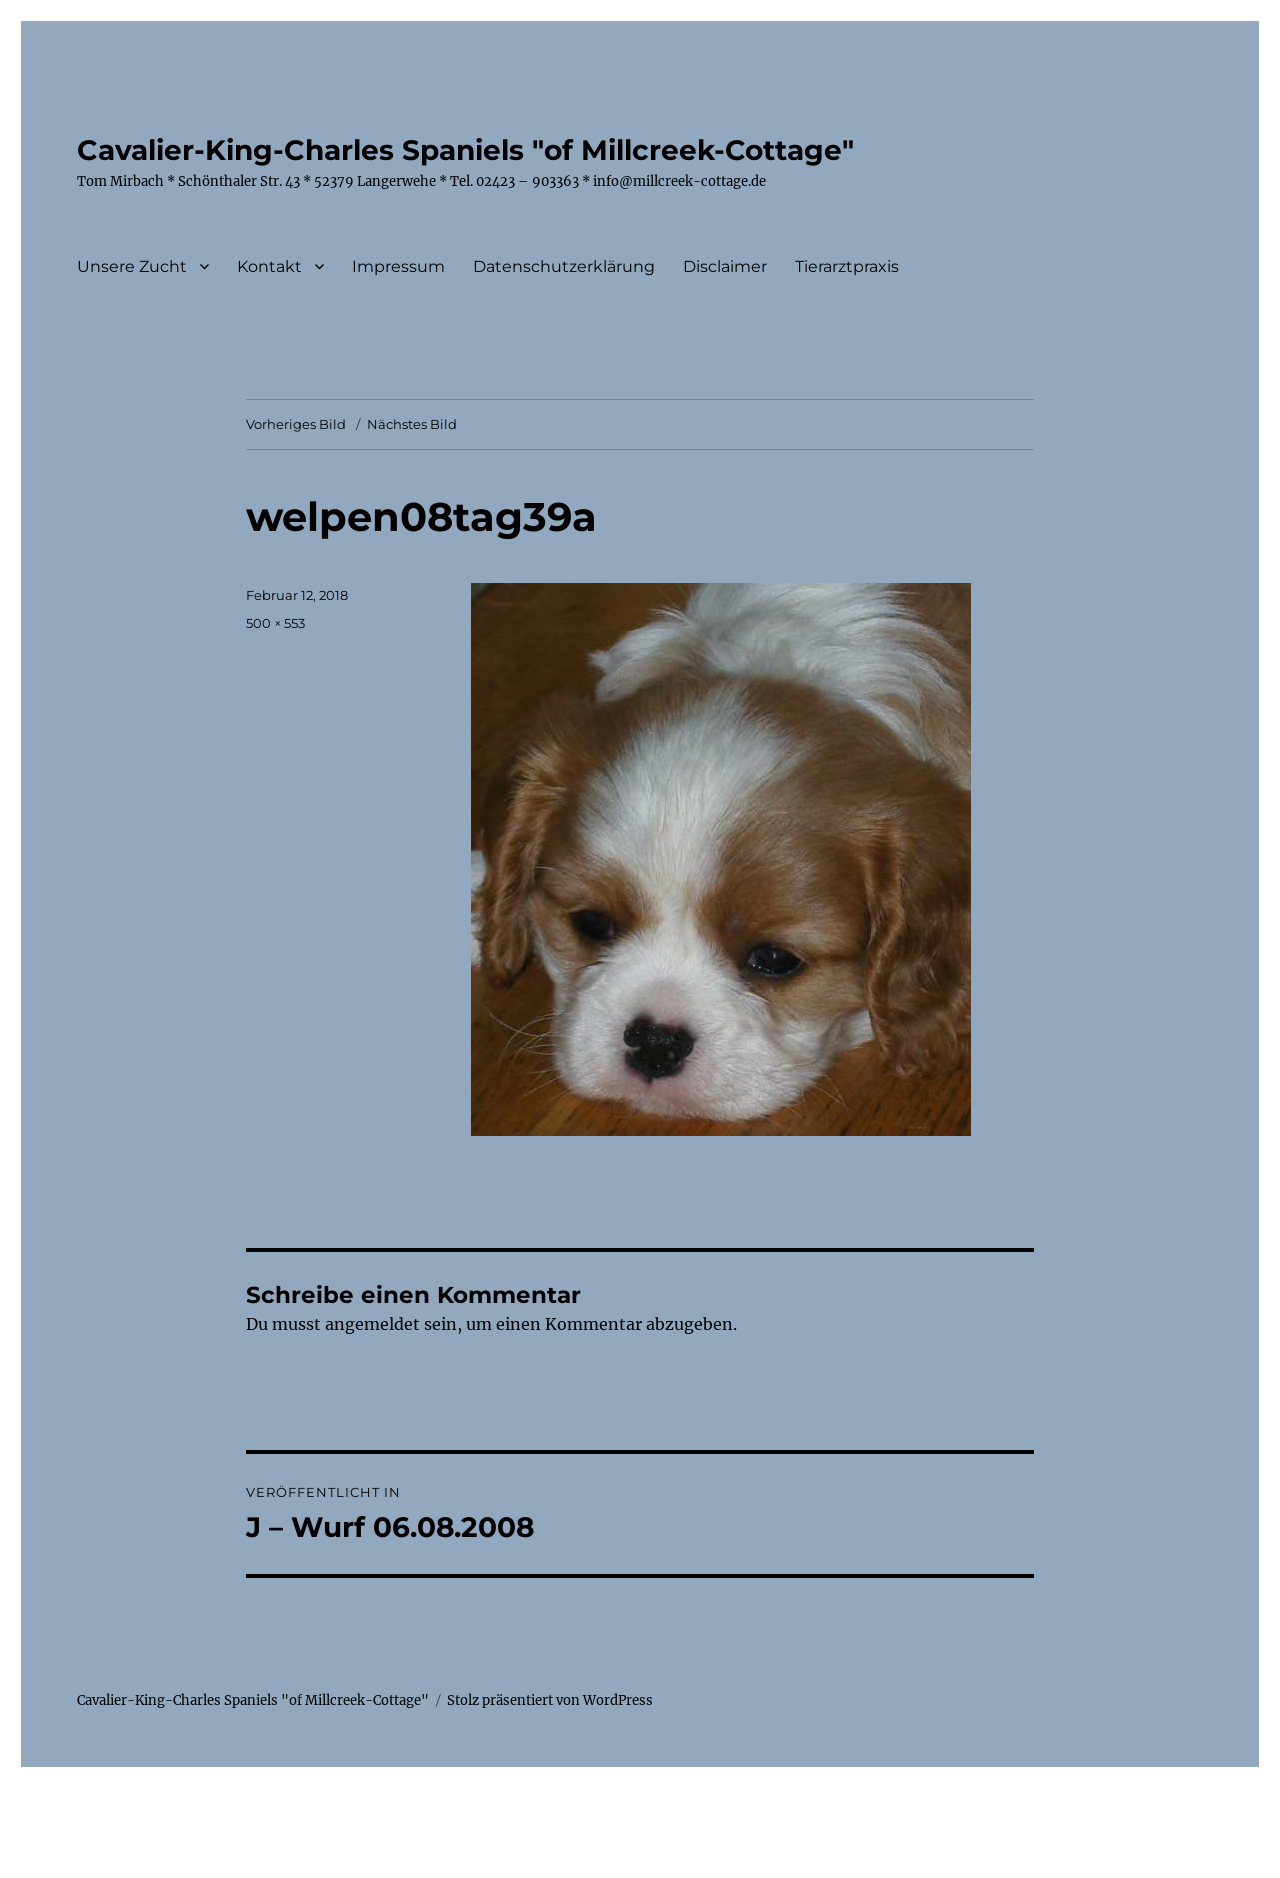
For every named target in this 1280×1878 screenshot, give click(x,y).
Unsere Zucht (132, 266)
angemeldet (372, 1324)
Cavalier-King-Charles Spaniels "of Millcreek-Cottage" (465, 150)
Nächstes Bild (412, 424)
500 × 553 (275, 623)
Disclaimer (725, 266)
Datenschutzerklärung (564, 266)
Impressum (398, 266)
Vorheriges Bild (296, 424)
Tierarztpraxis (847, 266)
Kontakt (269, 266)
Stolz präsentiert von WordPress (550, 1700)
